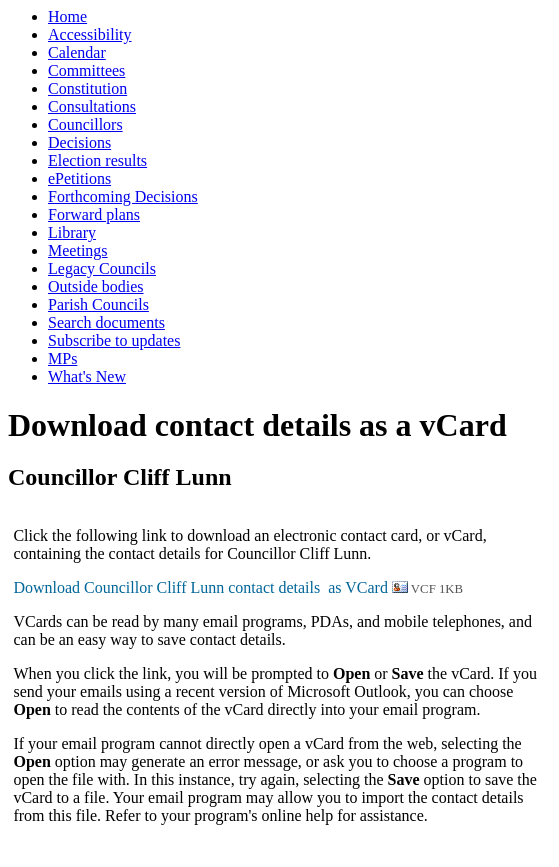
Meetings (78, 250)
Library (72, 232)
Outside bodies (96, 286)
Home (67, 16)
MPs (62, 358)
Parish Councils (98, 304)
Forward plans (94, 214)
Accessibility (90, 34)
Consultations (92, 106)
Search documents (106, 322)
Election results (97, 160)
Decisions (79, 142)
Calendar (77, 52)
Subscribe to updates (114, 340)
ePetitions (79, 178)
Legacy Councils (102, 268)
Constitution (87, 88)
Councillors (85, 124)
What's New (87, 376)
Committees (86, 70)
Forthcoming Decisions (123, 196)
